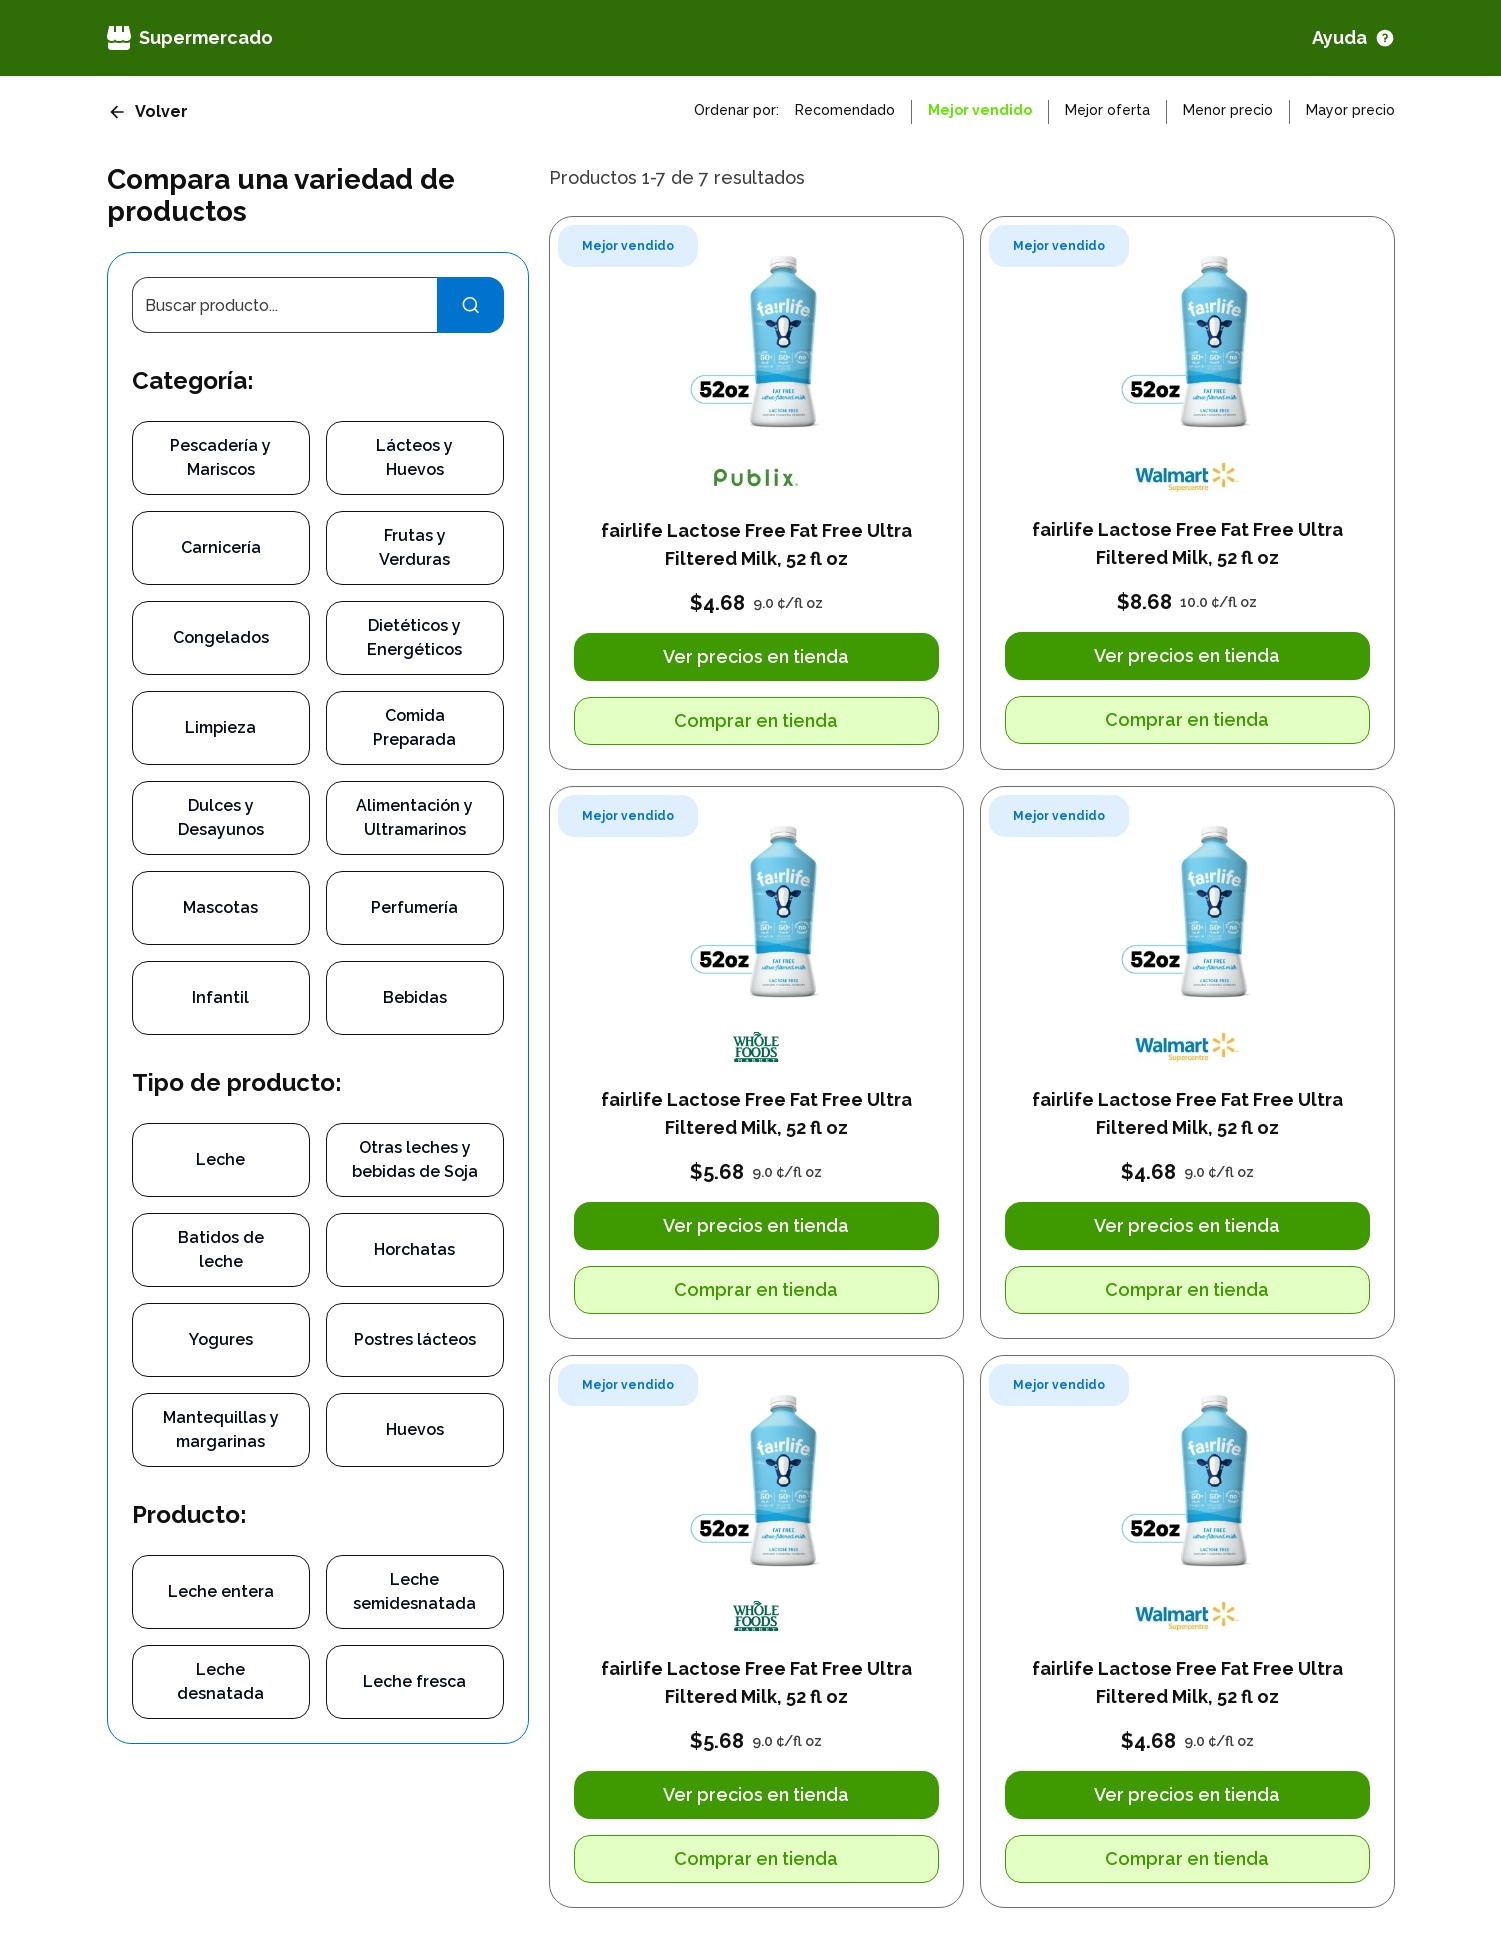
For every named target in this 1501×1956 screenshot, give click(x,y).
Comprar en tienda (756, 720)
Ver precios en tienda (756, 656)
